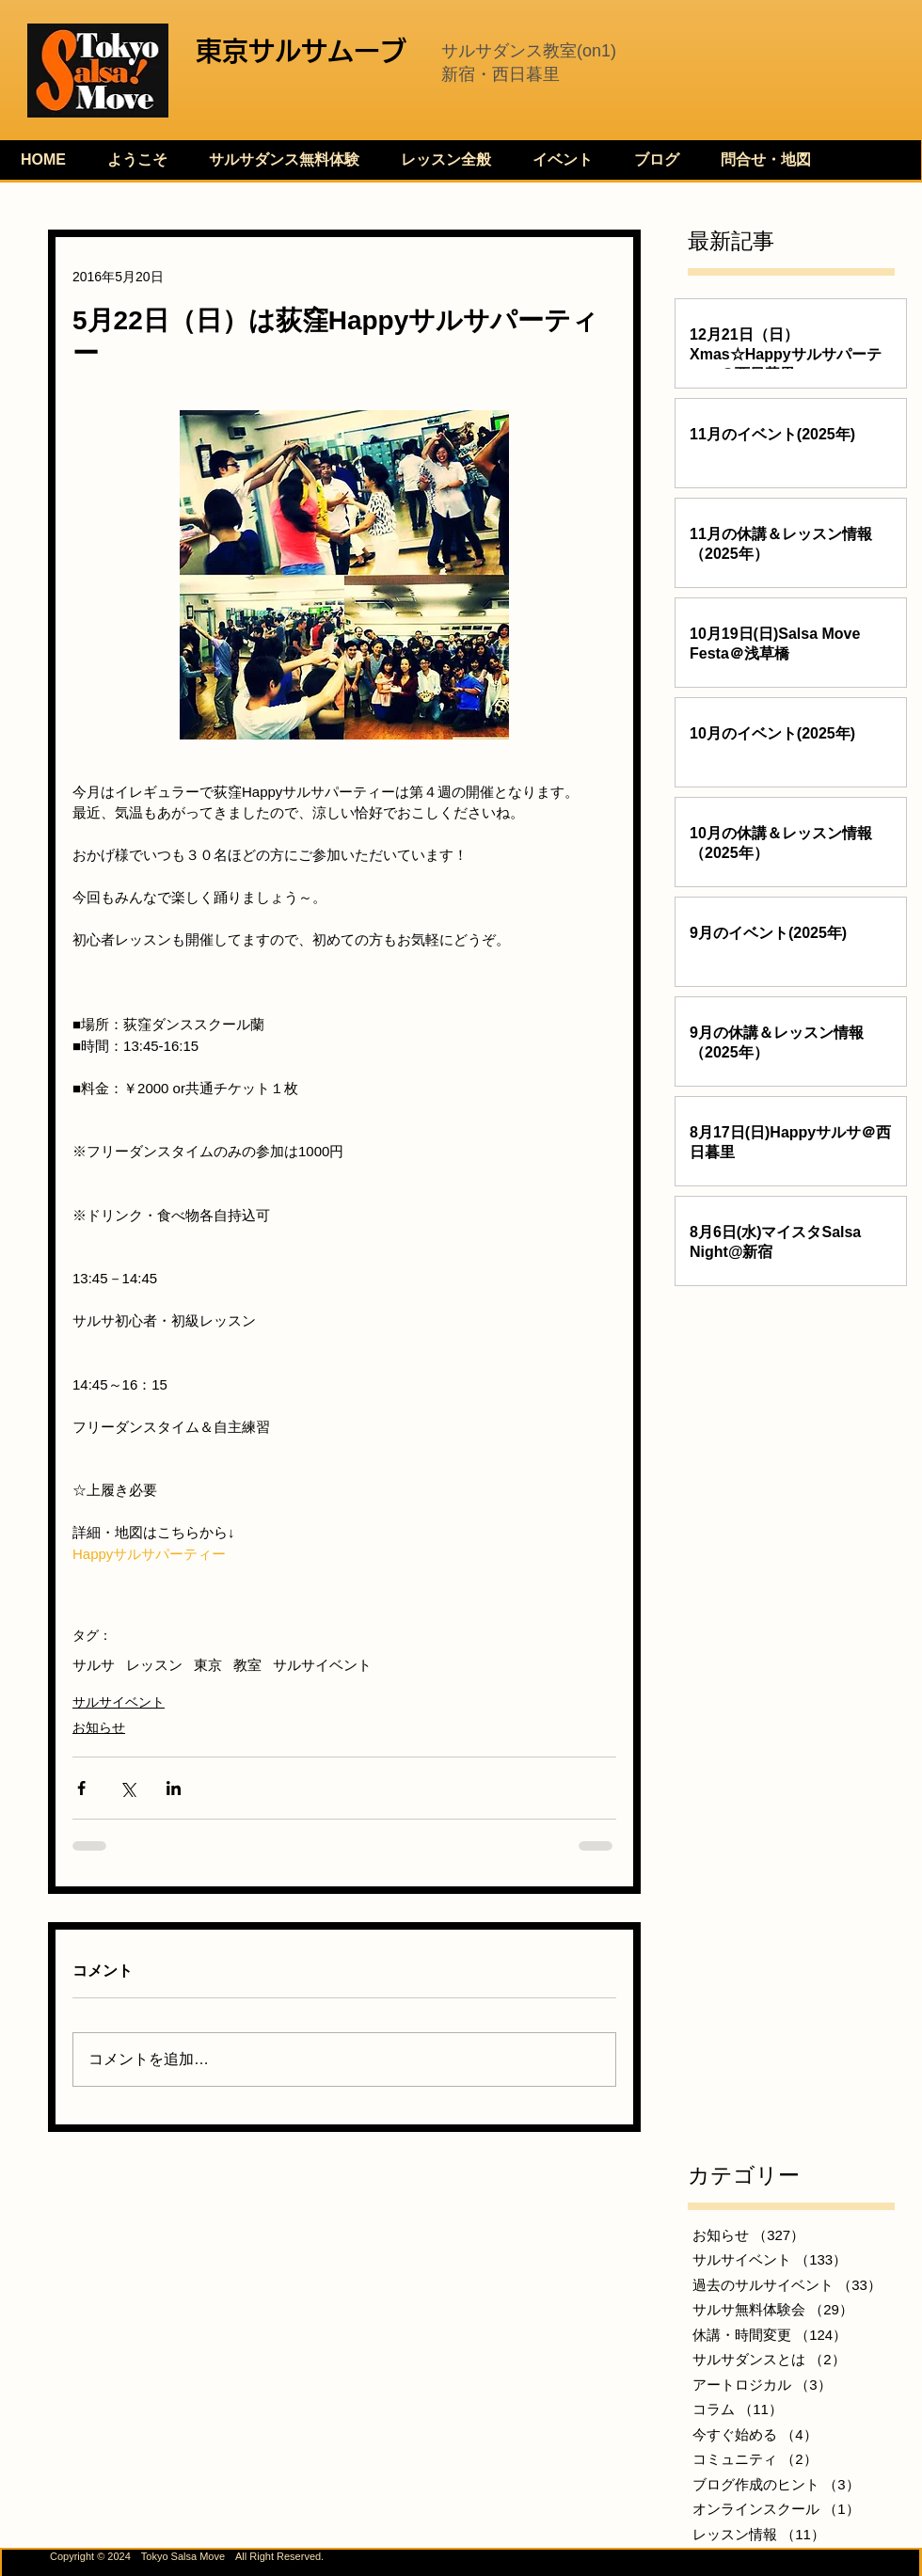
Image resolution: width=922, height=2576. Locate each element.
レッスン (154, 1665)
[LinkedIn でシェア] (174, 1788)
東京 (208, 1665)
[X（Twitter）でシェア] (127, 1788)
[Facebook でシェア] (81, 1788)
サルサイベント (322, 1665)
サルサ (93, 1665)
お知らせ (98, 1727)
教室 (247, 1665)
